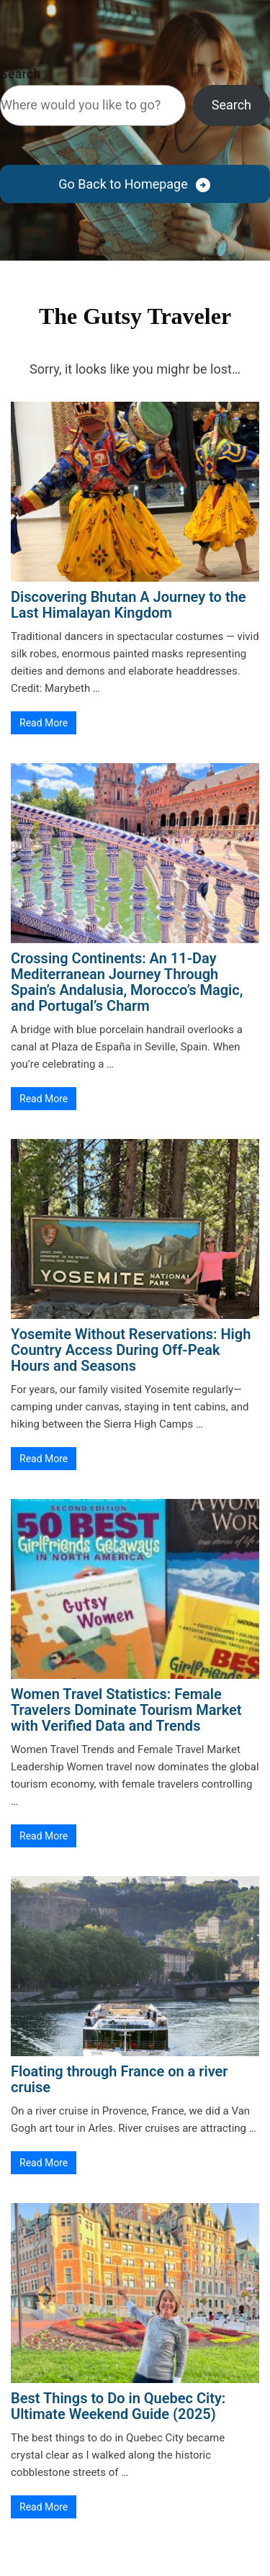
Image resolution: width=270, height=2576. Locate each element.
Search (20, 73)
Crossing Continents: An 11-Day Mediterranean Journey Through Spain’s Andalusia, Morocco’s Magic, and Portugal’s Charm (127, 982)
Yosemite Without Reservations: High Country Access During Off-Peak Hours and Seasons (131, 1350)
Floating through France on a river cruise (119, 2079)
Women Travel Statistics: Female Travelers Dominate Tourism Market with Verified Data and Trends (126, 1710)
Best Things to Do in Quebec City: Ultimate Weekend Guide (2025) (118, 2406)
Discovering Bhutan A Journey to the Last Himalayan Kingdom (128, 605)
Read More (43, 723)
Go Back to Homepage (122, 184)
